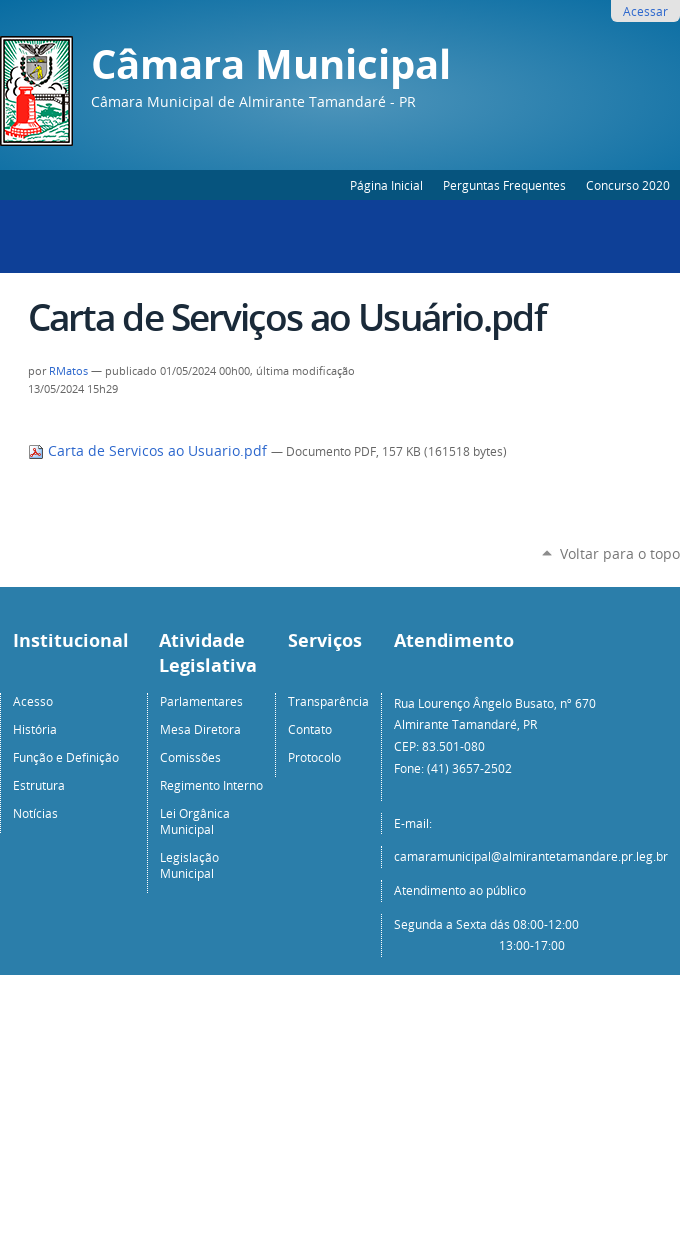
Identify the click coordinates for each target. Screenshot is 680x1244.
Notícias (35, 813)
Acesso (33, 701)
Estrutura (39, 785)
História (35, 729)
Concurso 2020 (628, 185)
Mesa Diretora (200, 729)
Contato (310, 729)
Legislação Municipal (189, 865)
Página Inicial (386, 185)
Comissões (190, 757)
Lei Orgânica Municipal (195, 821)
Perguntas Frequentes (504, 185)
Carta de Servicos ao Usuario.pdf (149, 451)
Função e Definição (66, 757)
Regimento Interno (211, 785)
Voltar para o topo (620, 553)
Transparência (328, 701)
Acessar (645, 11)
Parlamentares (201, 701)
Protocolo (314, 757)
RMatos (68, 371)
